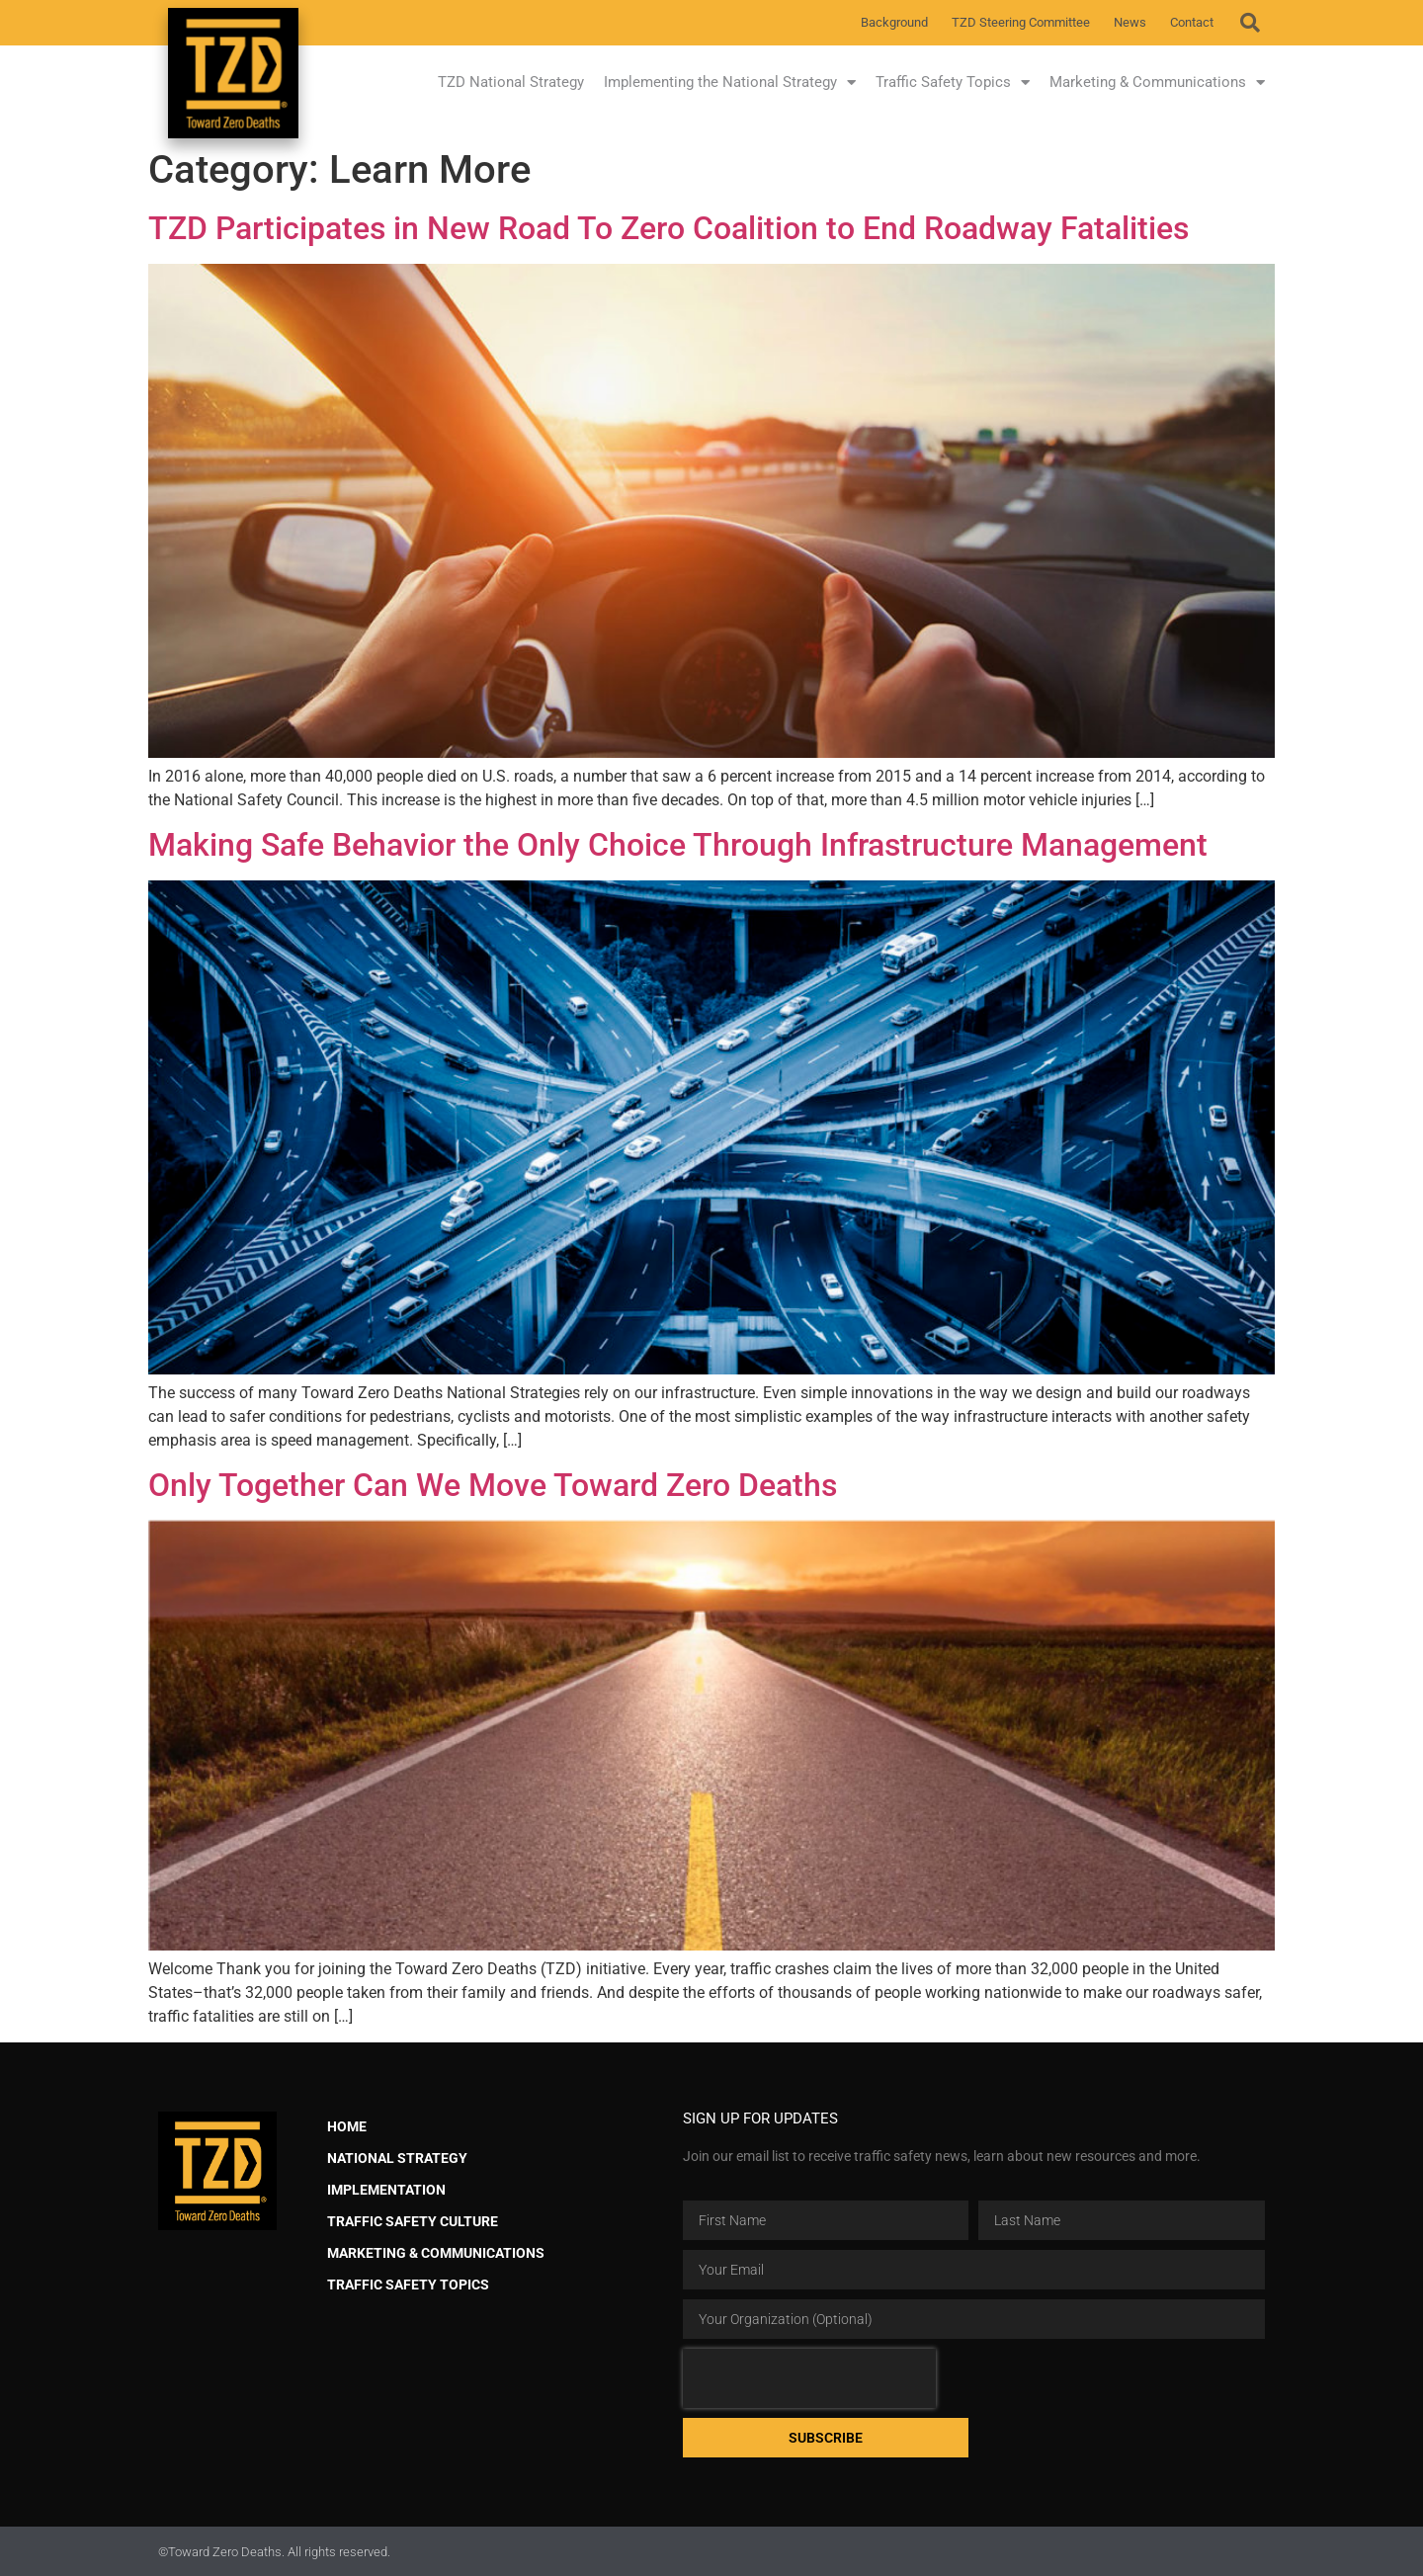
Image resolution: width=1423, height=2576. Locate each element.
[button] (1250, 22)
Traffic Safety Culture (412, 2221)
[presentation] (809, 2378)
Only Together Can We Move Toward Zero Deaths (492, 1485)
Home (347, 2127)
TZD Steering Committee (1021, 22)
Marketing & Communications (1157, 82)
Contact (1192, 22)
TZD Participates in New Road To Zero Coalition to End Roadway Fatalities (668, 228)
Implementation (386, 2190)
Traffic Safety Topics (953, 82)
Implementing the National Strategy (730, 82)
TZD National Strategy (511, 82)
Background (894, 22)
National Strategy (397, 2158)
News (1130, 22)
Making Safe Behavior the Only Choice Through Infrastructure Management (678, 845)
